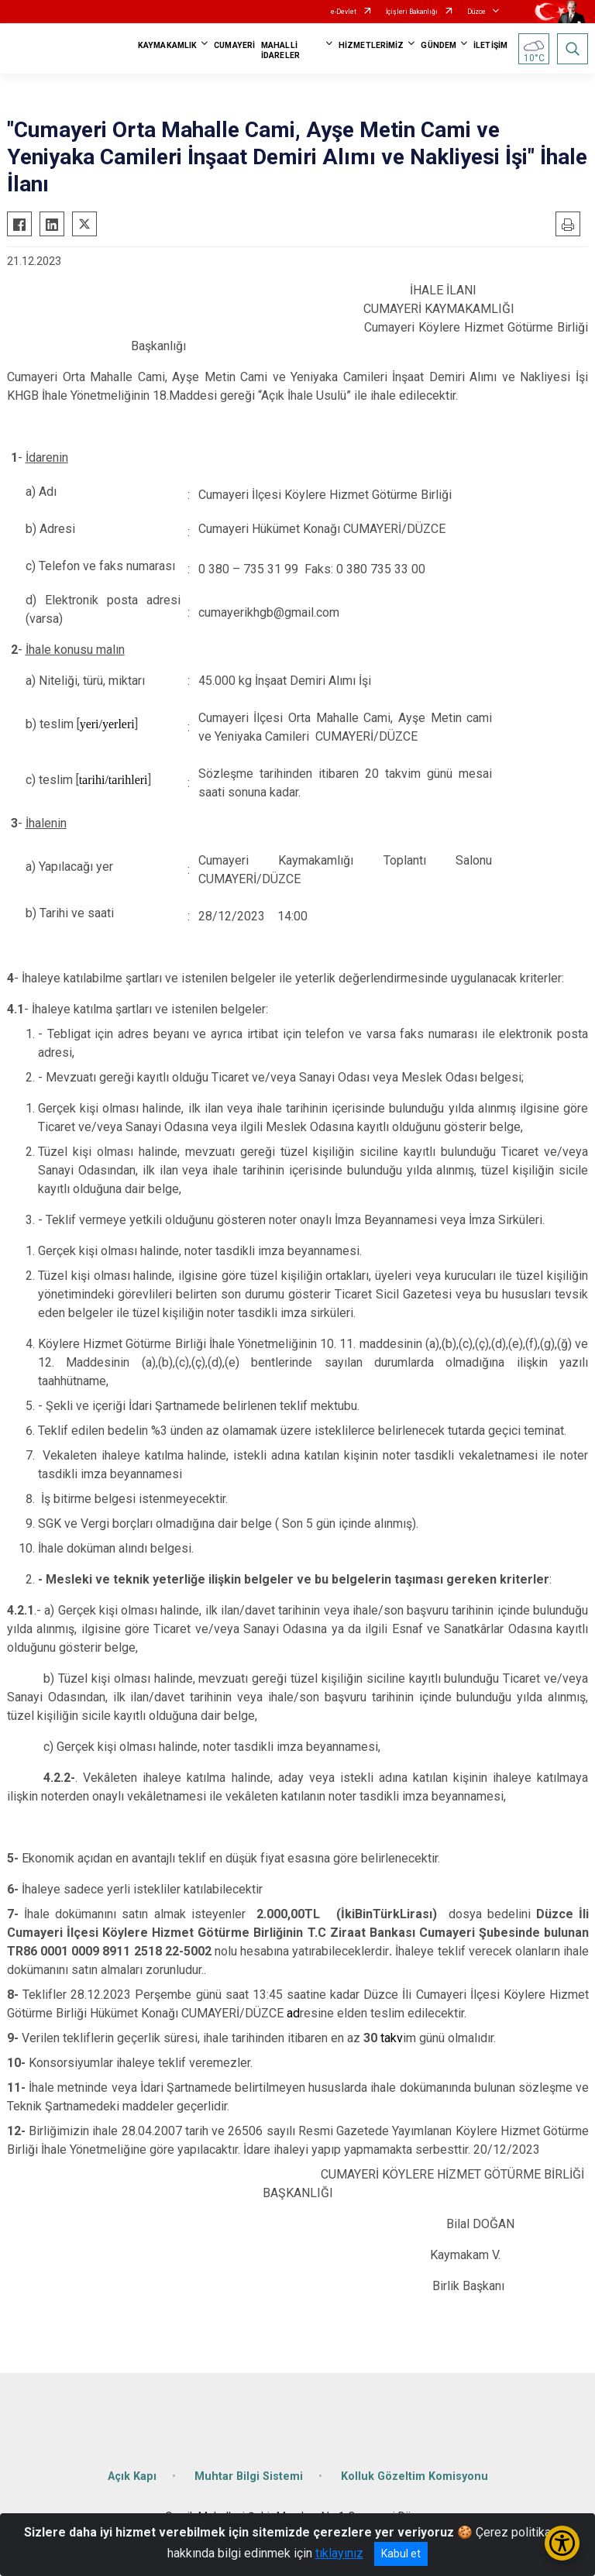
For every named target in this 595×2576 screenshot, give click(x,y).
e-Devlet (343, 11)
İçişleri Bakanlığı (412, 11)
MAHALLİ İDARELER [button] (280, 50)
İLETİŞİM (490, 45)
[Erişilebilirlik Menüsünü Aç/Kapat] (562, 2543)
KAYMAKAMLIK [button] (167, 45)
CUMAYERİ (234, 45)
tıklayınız (339, 2553)
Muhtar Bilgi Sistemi (248, 2476)
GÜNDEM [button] (438, 45)
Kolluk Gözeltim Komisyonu (414, 2476)
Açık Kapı (132, 2476)
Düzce (476, 11)
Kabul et (401, 2553)
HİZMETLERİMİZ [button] (371, 45)
